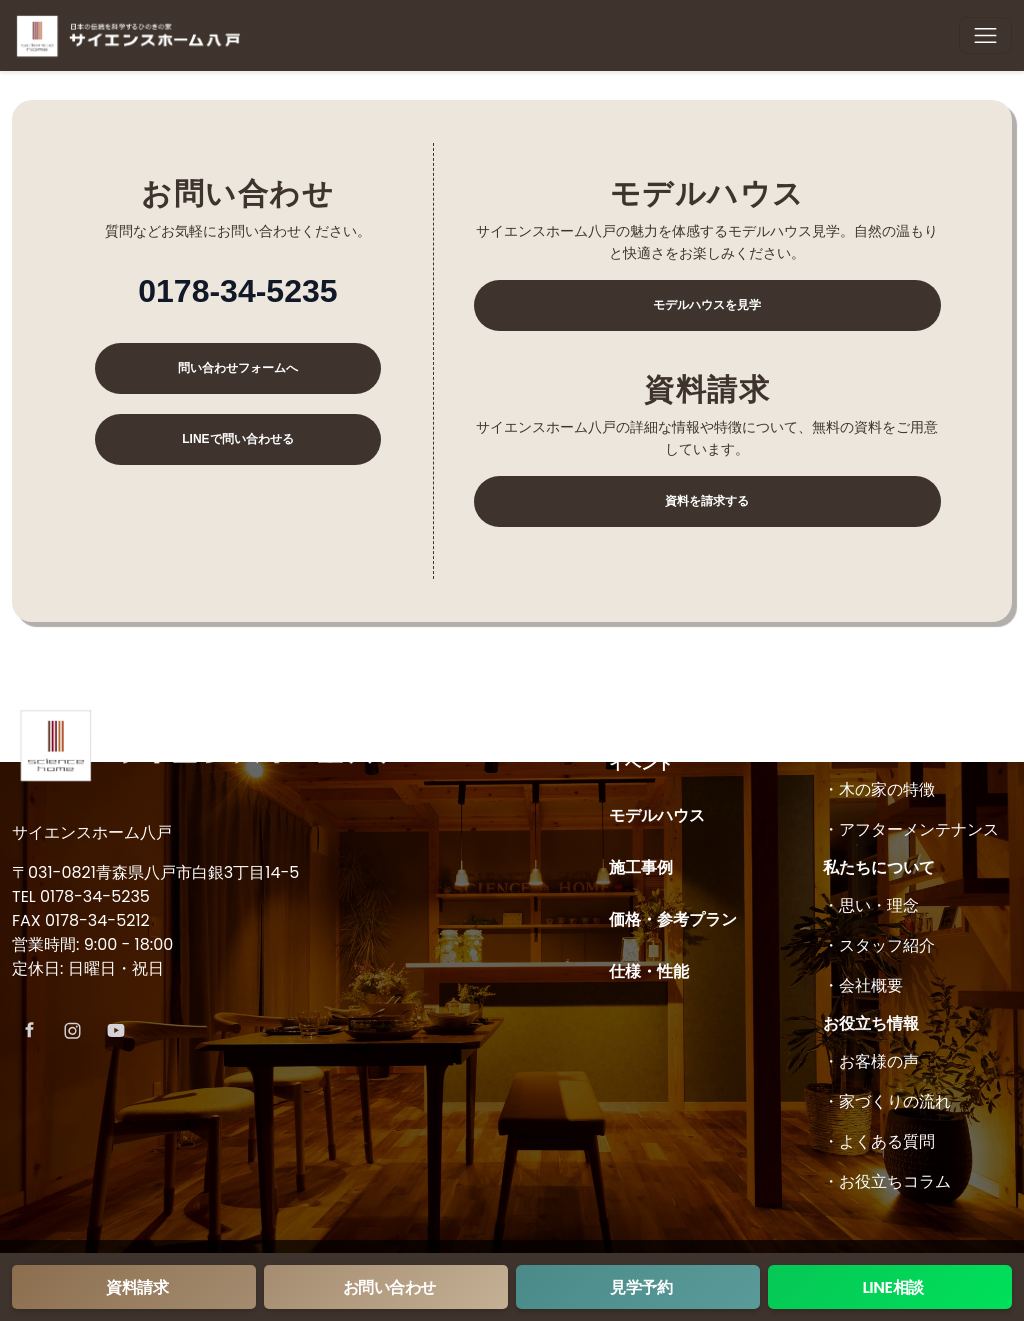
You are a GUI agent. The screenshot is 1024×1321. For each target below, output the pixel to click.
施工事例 (641, 867)
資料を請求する (707, 501)
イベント (641, 763)
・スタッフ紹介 (879, 945)
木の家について (879, 711)
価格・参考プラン (673, 919)
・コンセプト (871, 749)
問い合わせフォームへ (238, 368)
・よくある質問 (879, 1141)
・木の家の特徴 (879, 789)
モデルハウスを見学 (707, 305)
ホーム (633, 711)
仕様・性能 (649, 971)
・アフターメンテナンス (911, 829)
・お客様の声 (871, 1061)
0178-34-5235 (237, 291)
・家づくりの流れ (887, 1101)
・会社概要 (863, 985)
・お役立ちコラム (887, 1181)
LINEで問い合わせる (237, 439)
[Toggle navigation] (985, 35)
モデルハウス (657, 815)
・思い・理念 (871, 905)
